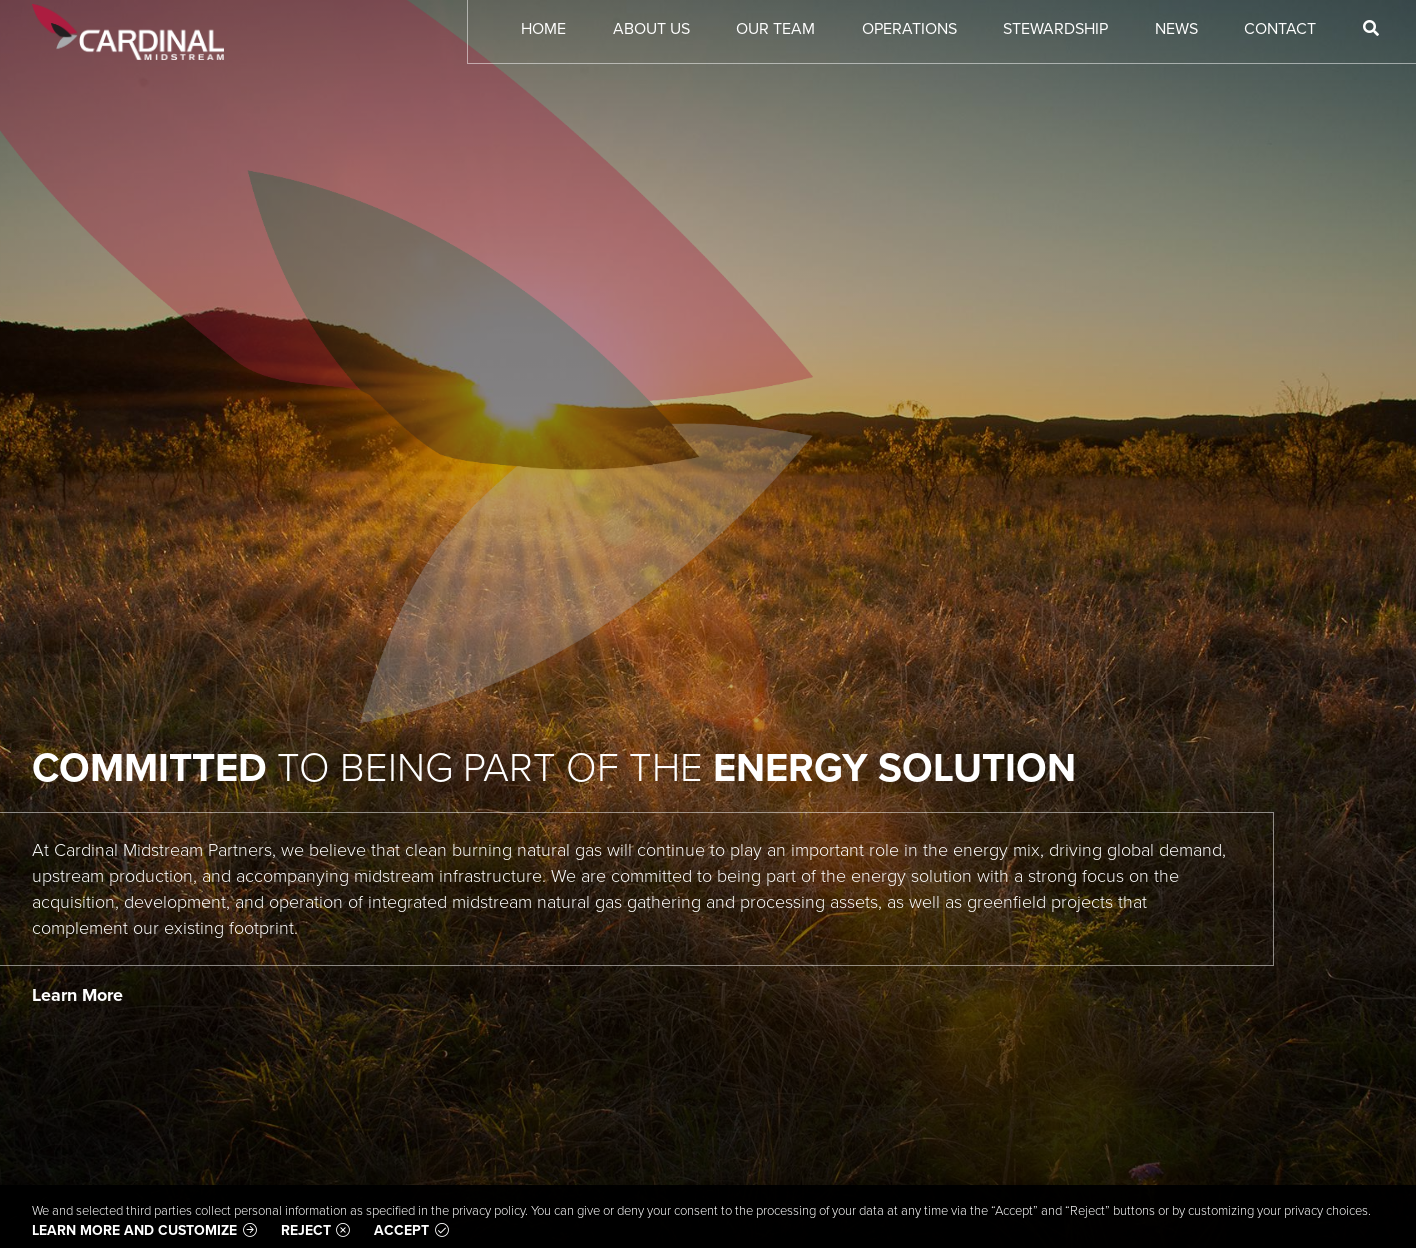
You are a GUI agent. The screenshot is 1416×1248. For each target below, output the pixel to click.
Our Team (775, 28)
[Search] (1371, 28)
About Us (651, 28)
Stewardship (1055, 28)
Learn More (77, 995)
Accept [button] (401, 1230)
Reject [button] (306, 1230)
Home (543, 28)
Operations (909, 28)
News (1176, 28)
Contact (1280, 28)
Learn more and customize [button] (134, 1230)
